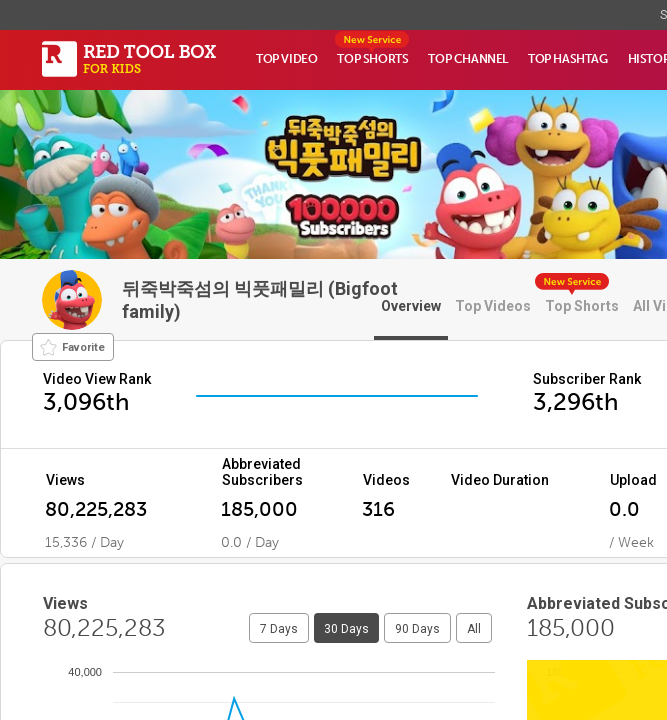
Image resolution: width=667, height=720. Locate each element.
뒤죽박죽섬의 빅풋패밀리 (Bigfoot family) (260, 300)
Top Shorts (582, 306)
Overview (411, 306)
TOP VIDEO (286, 59)
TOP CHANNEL (468, 59)
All (474, 629)
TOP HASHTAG (568, 59)
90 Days (417, 629)
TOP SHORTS (372, 59)
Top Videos (493, 306)
